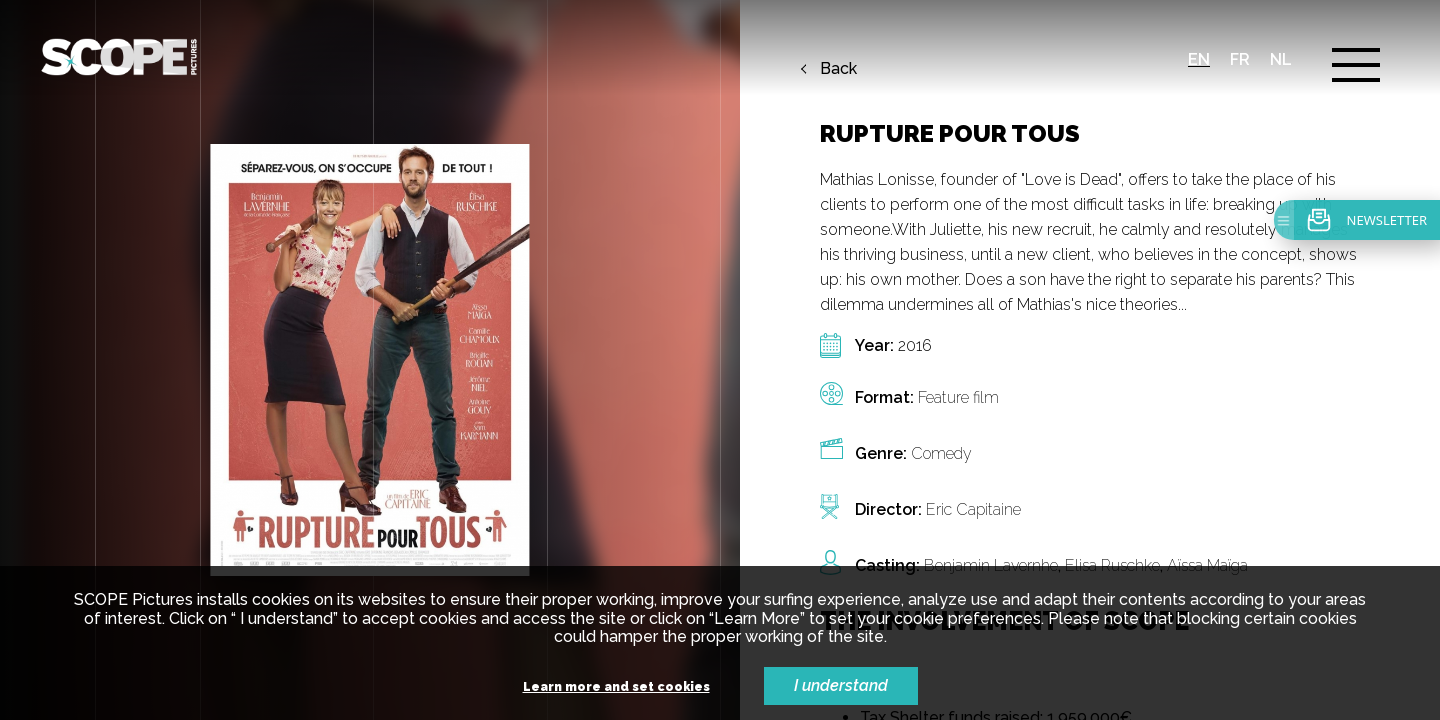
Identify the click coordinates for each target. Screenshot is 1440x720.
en (1199, 59)
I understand (841, 685)
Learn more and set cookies (616, 687)
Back (838, 69)
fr (1240, 59)
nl (1281, 59)
